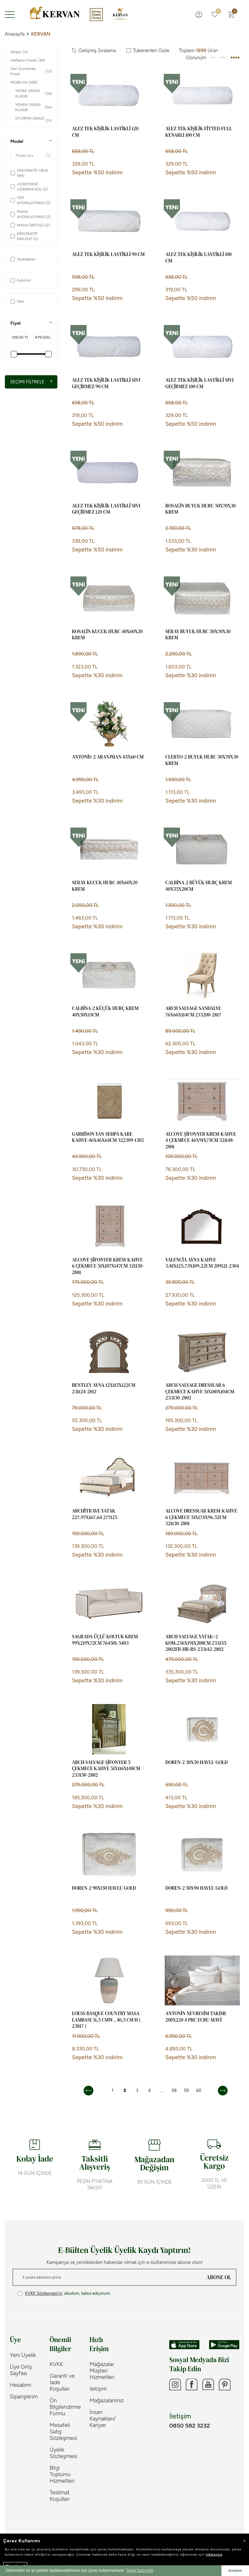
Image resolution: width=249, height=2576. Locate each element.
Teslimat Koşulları (60, 2495)
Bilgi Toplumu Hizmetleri (62, 2474)
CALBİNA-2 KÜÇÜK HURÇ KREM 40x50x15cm (105, 1011)
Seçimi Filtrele (31, 381)
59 (186, 2090)
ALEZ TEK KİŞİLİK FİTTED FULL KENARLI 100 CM (198, 131)
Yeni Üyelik (23, 2355)
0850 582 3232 (189, 2428)
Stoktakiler (22, 259)
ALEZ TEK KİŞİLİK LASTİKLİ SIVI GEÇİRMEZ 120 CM (106, 509)
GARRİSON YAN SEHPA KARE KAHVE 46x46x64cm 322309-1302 (108, 1137)
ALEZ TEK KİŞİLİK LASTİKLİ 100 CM (198, 257)
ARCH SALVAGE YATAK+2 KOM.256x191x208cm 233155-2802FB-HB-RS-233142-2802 (196, 1643)
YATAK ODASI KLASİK (33, 93)
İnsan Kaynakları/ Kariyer (102, 2418)
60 (198, 2090)
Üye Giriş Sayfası (21, 2369)
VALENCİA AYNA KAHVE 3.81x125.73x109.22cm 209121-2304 (202, 1263)
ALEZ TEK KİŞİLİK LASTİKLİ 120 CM (105, 131)
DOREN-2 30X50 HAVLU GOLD (196, 1762)
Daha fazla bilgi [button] (139, 2570)
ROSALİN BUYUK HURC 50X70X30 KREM (200, 509)
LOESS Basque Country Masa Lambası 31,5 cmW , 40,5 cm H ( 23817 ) (106, 2019)
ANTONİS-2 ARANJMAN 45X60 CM (108, 757)
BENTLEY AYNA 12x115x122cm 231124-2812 (103, 1388)
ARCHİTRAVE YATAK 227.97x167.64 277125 (94, 1514)
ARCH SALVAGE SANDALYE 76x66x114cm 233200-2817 (193, 1011)
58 (174, 2090)
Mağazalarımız (104, 2400)
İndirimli (20, 280)
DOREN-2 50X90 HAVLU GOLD (196, 1888)
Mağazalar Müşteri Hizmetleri (101, 2370)
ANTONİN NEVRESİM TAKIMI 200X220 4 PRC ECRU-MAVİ (195, 2016)
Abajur (19, 51)
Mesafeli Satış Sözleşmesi (63, 2431)
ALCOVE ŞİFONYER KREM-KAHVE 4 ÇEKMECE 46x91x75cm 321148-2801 (200, 1140)
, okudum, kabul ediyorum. (64, 2293)
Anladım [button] (235, 2570)
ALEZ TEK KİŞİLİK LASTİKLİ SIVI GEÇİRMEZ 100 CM (199, 383)
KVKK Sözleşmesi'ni (43, 2293)
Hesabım (20, 2385)
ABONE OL (219, 2277)
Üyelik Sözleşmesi (63, 2452)
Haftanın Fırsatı (27, 60)
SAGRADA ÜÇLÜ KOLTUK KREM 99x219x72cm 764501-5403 (105, 1639)
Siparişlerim (24, 2396)
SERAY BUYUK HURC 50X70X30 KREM (198, 634)
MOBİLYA (24, 82)
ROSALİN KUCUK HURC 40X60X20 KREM (107, 634)
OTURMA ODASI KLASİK (33, 121)
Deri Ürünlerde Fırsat (31, 71)
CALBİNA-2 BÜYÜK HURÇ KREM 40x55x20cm (198, 885)
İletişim (98, 2388)
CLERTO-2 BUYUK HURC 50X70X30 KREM (201, 760)
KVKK (56, 2364)
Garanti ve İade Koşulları (62, 2382)
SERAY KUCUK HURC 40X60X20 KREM (104, 885)
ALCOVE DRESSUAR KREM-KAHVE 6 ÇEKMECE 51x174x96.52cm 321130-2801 (201, 1517)
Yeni (17, 301)
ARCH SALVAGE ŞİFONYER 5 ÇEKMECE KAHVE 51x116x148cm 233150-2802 (106, 1768)
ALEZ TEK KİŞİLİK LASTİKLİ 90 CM (108, 254)
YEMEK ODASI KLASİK (33, 107)
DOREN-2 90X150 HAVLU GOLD (104, 1888)
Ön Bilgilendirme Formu (65, 2407)
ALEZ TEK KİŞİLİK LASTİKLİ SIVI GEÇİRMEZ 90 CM (106, 383)
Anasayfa (15, 34)
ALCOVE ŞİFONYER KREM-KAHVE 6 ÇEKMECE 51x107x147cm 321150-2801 (108, 1266)
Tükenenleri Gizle (147, 50)
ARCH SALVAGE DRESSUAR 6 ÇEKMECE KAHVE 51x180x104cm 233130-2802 (199, 1391)
